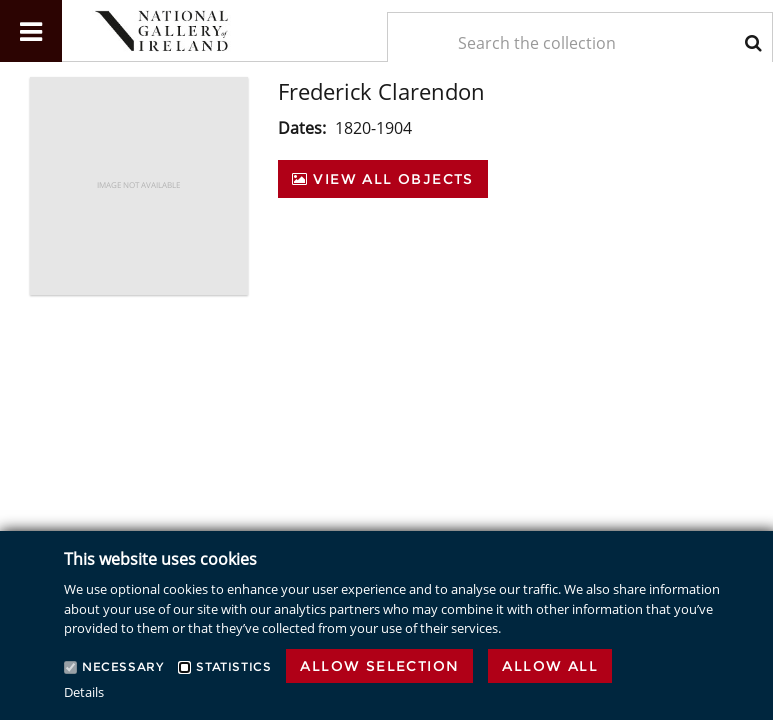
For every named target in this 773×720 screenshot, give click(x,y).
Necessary (122, 666)
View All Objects (383, 179)
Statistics (233, 666)
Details (84, 692)
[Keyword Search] (580, 43)
